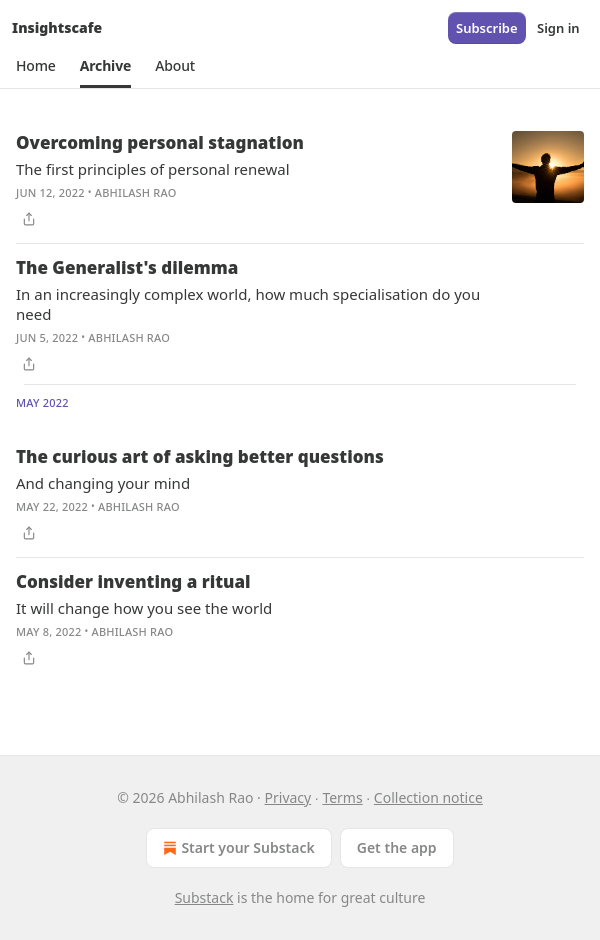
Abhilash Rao (136, 192)
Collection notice (428, 797)
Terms (342, 797)
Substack (204, 897)
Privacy (288, 797)
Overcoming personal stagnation (160, 142)
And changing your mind (103, 483)
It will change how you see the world (144, 608)
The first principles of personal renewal (153, 169)
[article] (300, 181)
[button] (36, 66)
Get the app (397, 847)
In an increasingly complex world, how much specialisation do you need (248, 304)
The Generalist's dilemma (127, 267)
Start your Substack (236, 848)
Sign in (558, 28)
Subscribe (487, 28)
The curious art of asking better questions (200, 456)
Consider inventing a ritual (133, 581)
